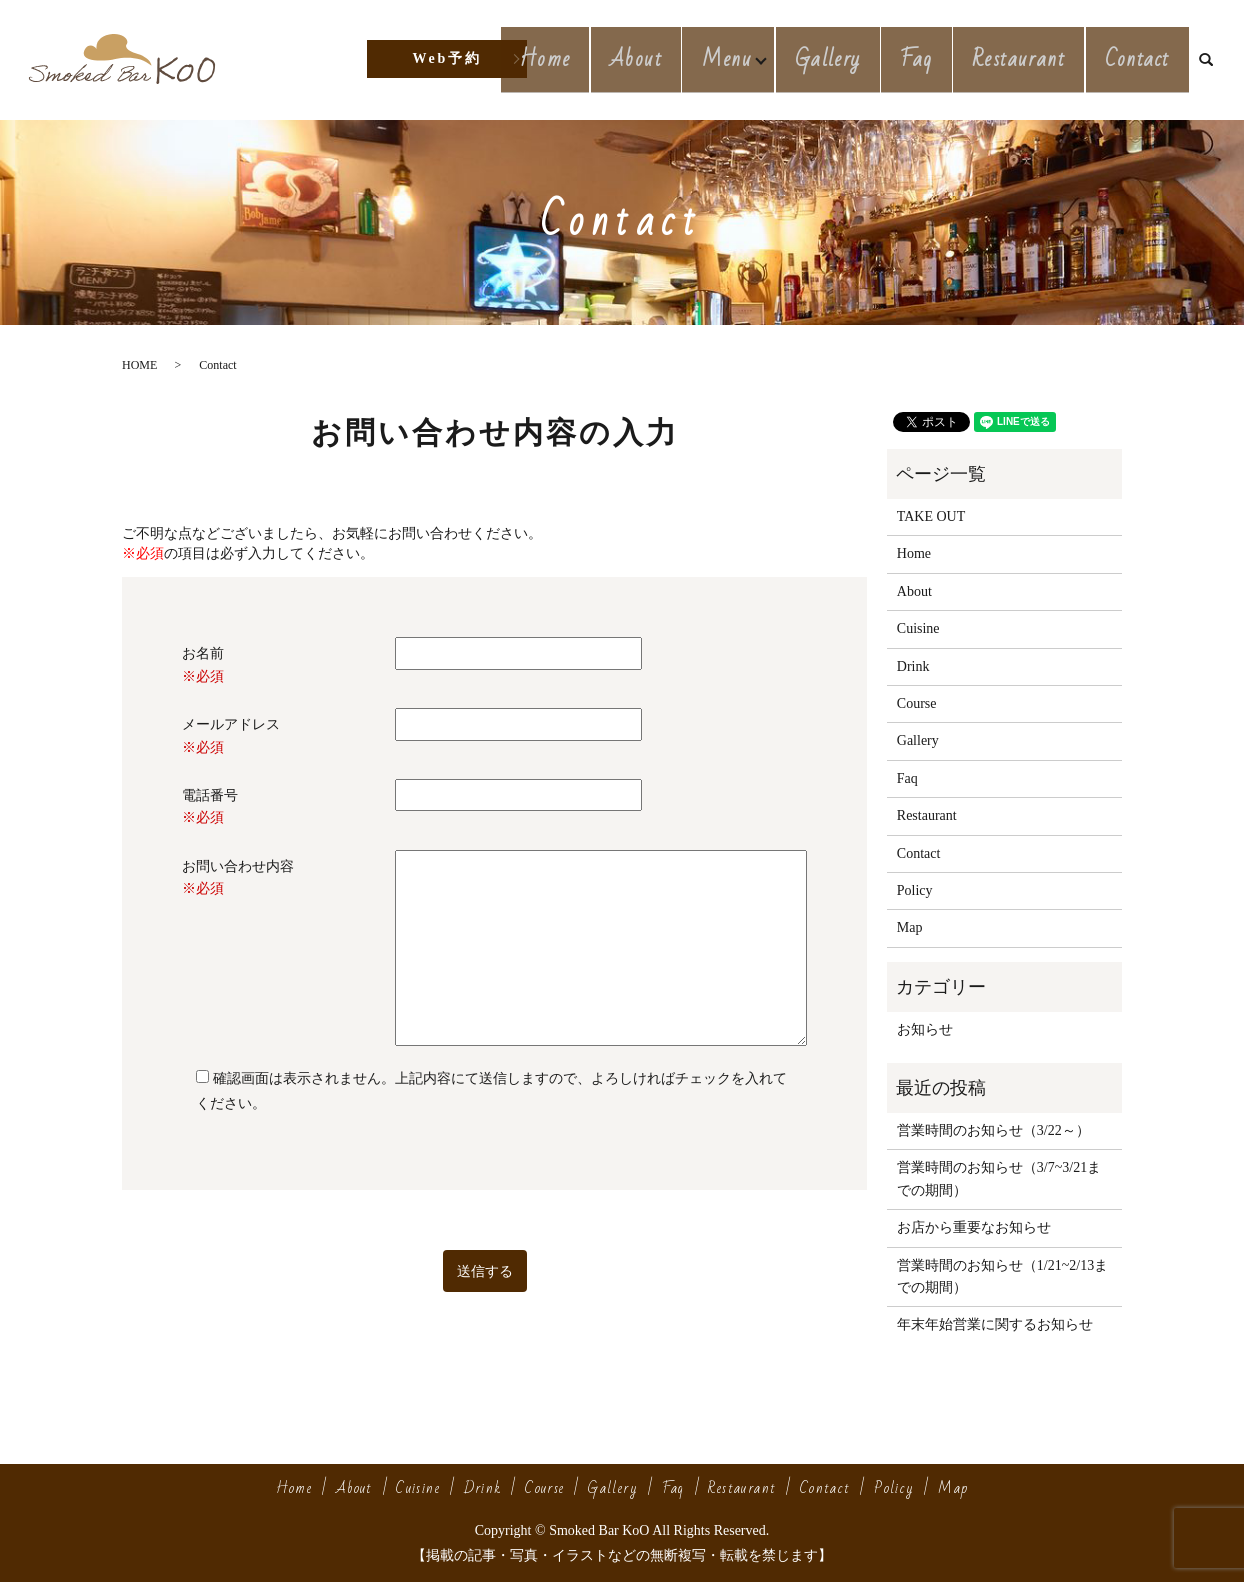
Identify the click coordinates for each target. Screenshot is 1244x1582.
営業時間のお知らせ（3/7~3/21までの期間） (999, 1178)
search (1214, 60)
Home (571, 58)
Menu (745, 58)
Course (917, 703)
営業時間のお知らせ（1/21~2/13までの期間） (1002, 1276)
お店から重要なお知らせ (974, 1227)
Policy (915, 890)
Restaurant (1027, 58)
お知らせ (925, 1029)
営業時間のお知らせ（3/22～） (993, 1130)
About (656, 58)
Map (910, 927)
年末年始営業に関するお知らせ (995, 1324)
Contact (1140, 58)
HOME (139, 365)
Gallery (850, 58)
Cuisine (918, 628)
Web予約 (446, 58)
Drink (913, 666)
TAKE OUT (931, 516)
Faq (932, 58)
